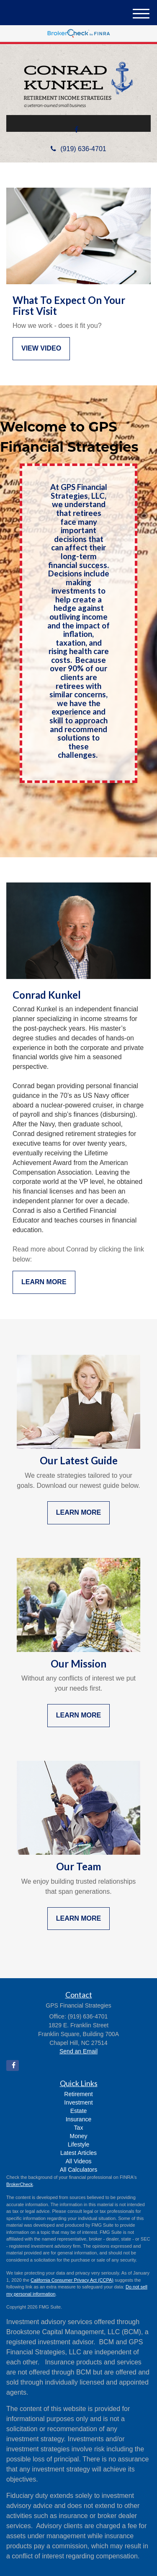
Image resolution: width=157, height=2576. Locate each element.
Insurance (78, 2119)
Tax (78, 2127)
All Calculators (78, 2169)
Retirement (78, 2094)
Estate (78, 2110)
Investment (78, 2102)
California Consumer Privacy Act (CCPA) (72, 2280)
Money (78, 2136)
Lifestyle (78, 2144)
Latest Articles (78, 2152)
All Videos (78, 2161)
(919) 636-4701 (78, 148)
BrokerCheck (19, 2184)
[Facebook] (76, 130)
